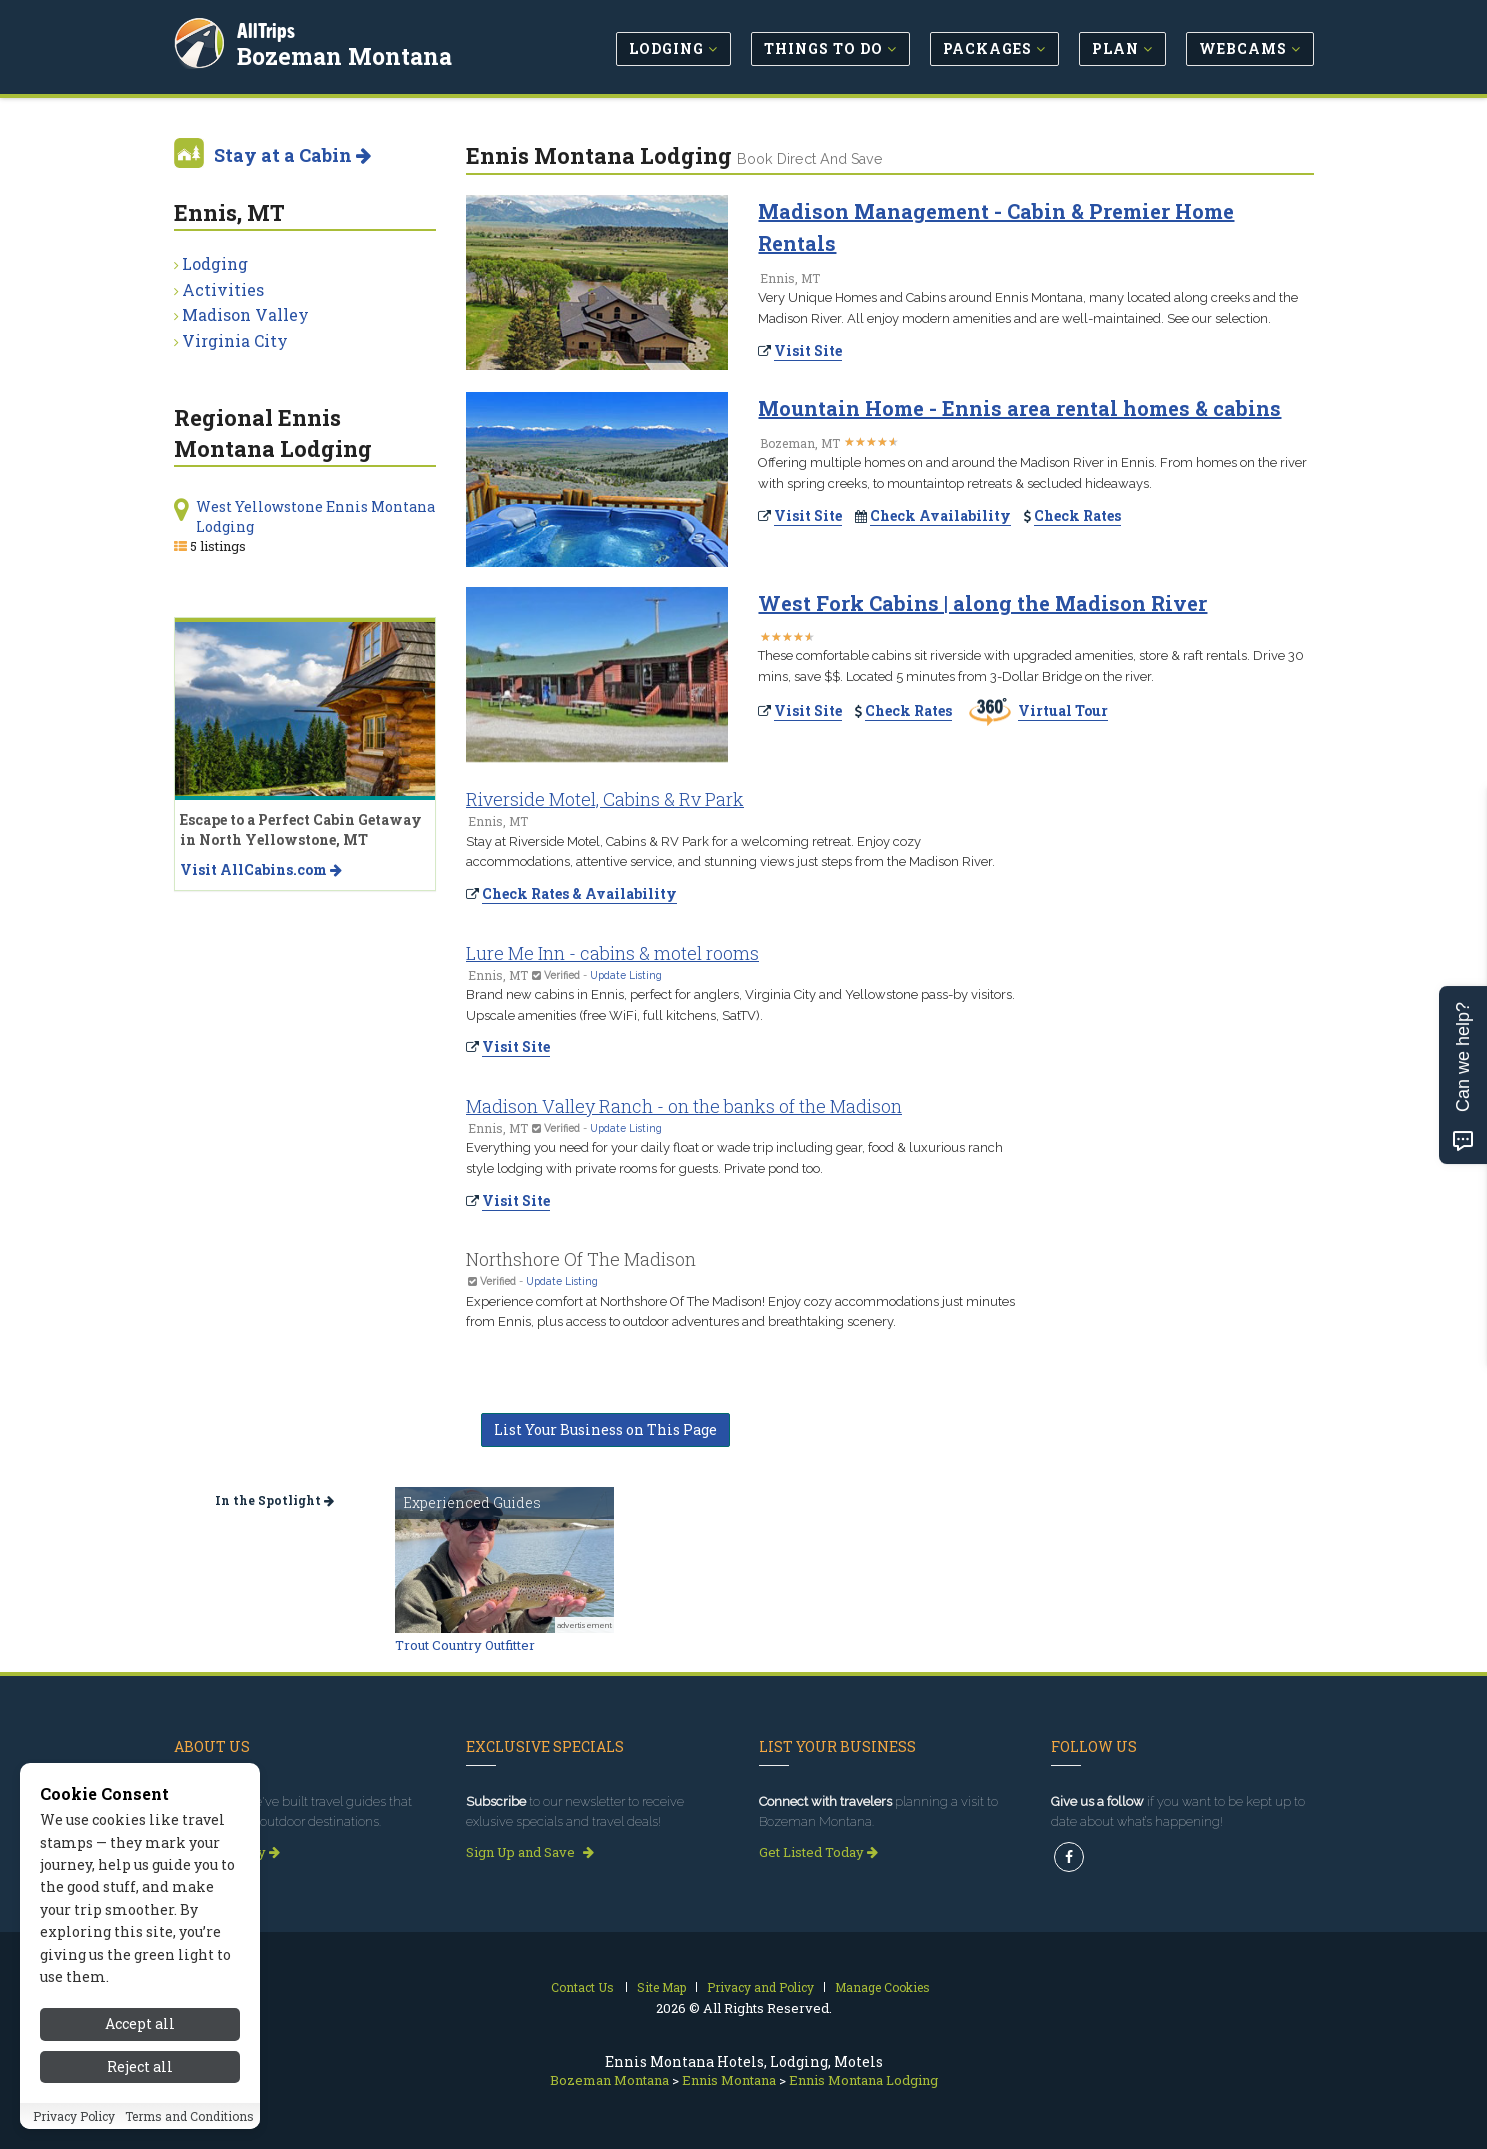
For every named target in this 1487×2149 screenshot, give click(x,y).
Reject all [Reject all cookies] (140, 2110)
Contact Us (582, 1987)
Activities (223, 289)
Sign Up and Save (530, 1852)
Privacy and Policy (760, 1987)
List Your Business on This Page (605, 1429)
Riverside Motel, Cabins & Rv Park (605, 799)
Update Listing (626, 975)
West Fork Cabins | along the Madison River (982, 603)
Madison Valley (245, 314)
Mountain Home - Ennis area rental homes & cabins (1019, 408)
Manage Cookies (882, 1987)
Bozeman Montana (347, 54)
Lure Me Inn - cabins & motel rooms (612, 953)
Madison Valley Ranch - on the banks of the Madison (684, 1106)
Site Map (661, 1987)
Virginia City (235, 340)
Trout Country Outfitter (465, 1645)
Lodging (215, 263)
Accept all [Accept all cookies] (140, 2068)
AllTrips (269, 28)
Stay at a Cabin (292, 155)
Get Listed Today (818, 1852)
